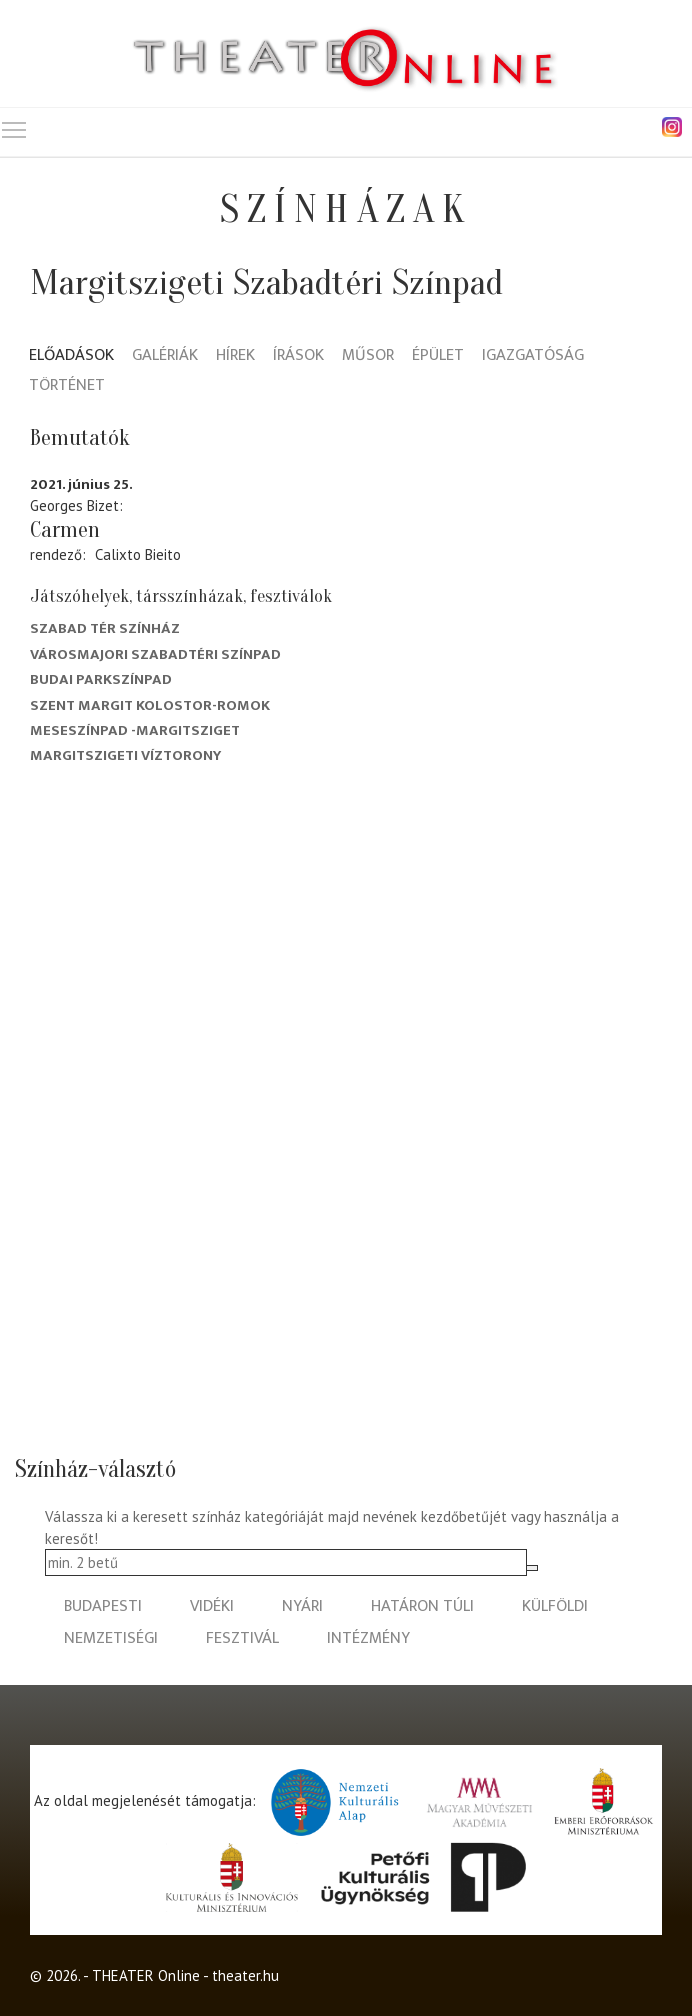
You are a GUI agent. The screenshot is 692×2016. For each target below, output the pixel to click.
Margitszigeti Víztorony (125, 755)
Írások (298, 356)
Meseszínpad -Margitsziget (135, 730)
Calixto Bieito (138, 554)
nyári (302, 1606)
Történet (67, 386)
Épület (438, 356)
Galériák (165, 356)
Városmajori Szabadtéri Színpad (155, 654)
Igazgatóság (533, 356)
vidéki (212, 1606)
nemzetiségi (111, 1638)
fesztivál (242, 1638)
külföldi (555, 1606)
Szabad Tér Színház (105, 628)
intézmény (368, 1638)
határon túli (422, 1606)
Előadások (71, 356)
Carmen (65, 530)
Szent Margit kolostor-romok (150, 705)
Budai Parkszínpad (101, 679)
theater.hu (245, 1975)
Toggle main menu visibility (15, 125)
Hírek (235, 356)
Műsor (368, 356)
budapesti (103, 1606)
